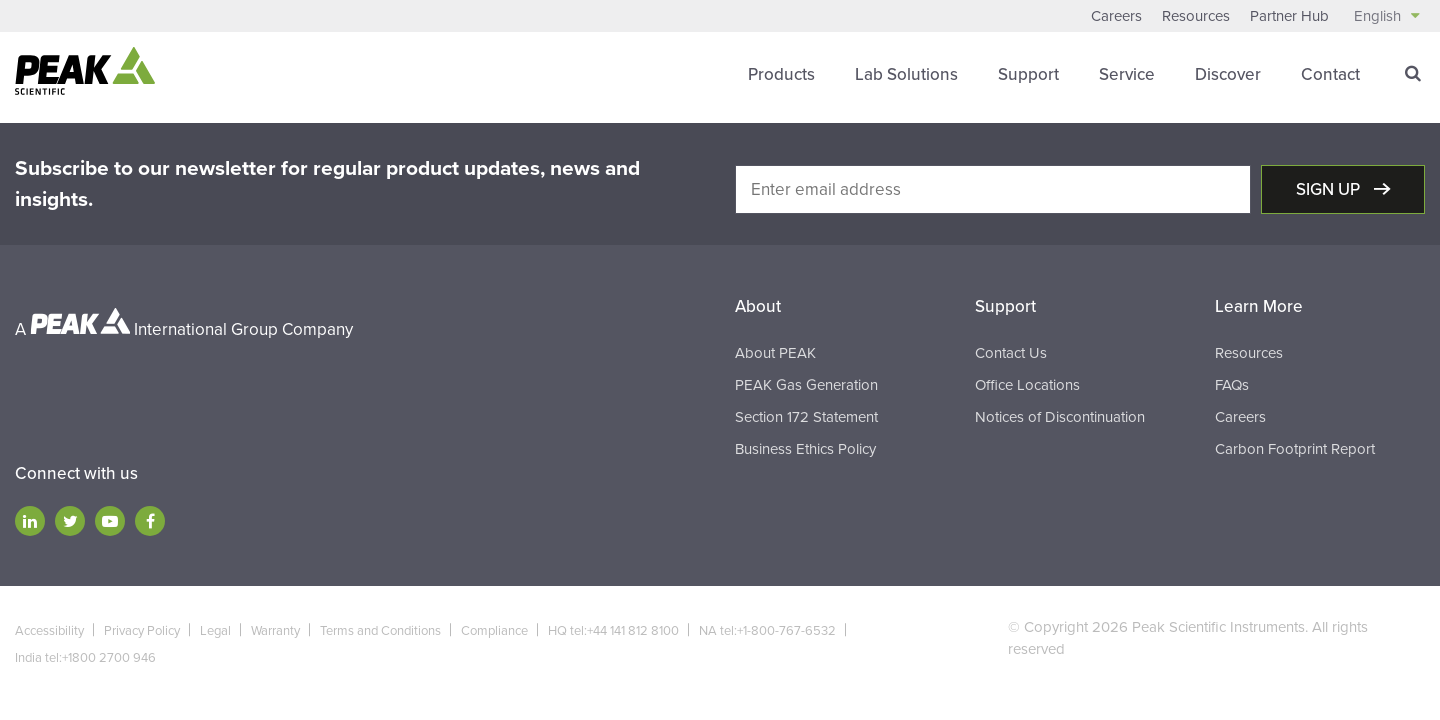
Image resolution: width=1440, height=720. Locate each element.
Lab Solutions (906, 74)
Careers (1116, 16)
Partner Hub (1289, 16)
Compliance (494, 631)
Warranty (275, 631)
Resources (1196, 16)
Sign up (1330, 189)
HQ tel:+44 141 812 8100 (613, 631)
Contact (1330, 74)
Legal (215, 631)
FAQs (1232, 385)
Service (1127, 74)
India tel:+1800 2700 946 (85, 658)
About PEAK (775, 353)
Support (1028, 74)
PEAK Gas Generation (806, 385)
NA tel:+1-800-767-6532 (767, 631)
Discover (1228, 74)
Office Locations (1027, 385)
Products (781, 74)
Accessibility (49, 631)
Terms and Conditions (380, 631)
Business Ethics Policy (805, 449)
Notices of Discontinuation (1060, 417)
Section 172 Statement (806, 417)
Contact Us (1011, 353)
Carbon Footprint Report (1295, 449)
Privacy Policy (142, 631)
